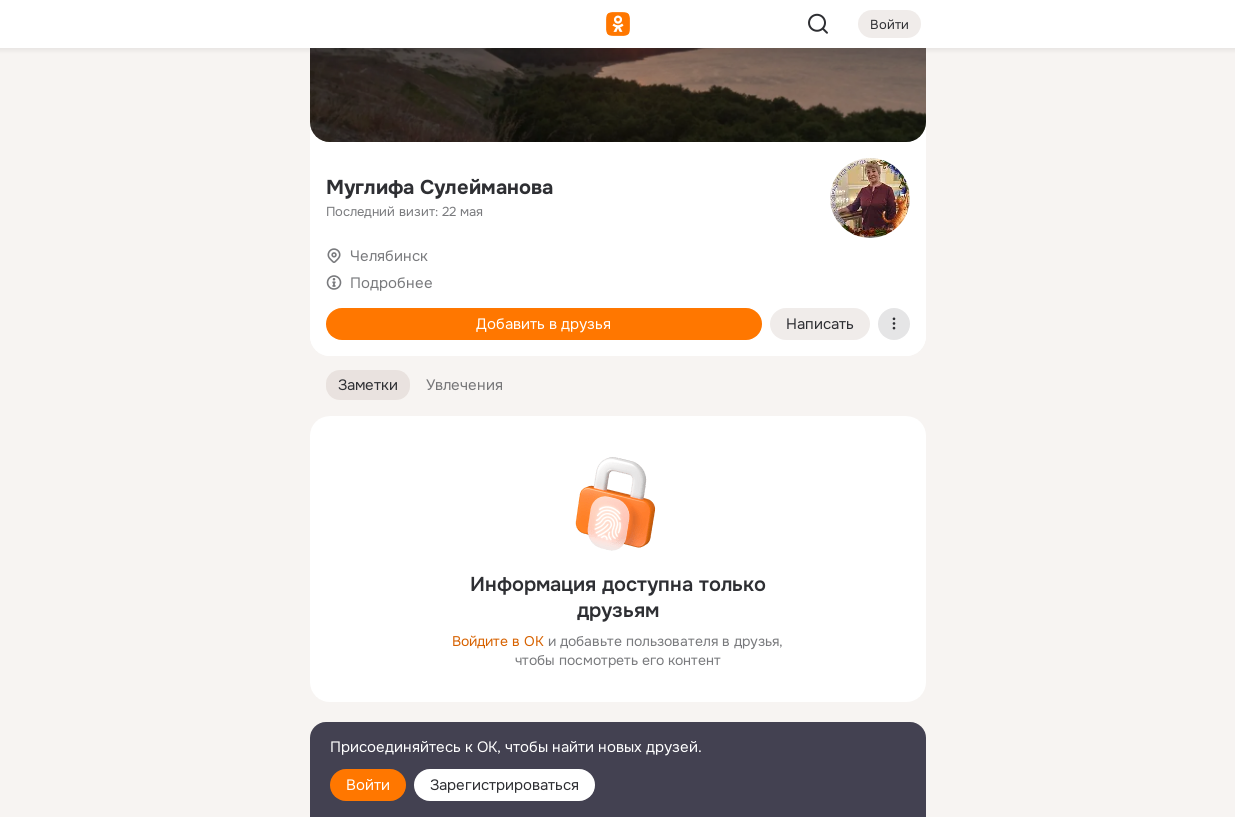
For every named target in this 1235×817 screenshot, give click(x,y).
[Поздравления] (161, 272)
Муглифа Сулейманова (439, 187)
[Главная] (74, 96)
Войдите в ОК (498, 641)
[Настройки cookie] (162, 790)
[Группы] (249, 96)
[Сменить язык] (162, 705)
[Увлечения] (161, 96)
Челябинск (389, 256)
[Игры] (249, 272)
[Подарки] (74, 272)
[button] (368, 385)
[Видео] (249, 184)
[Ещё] (162, 662)
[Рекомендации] (161, 360)
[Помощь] (74, 360)
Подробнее (391, 283)
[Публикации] (74, 184)
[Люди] (161, 184)
